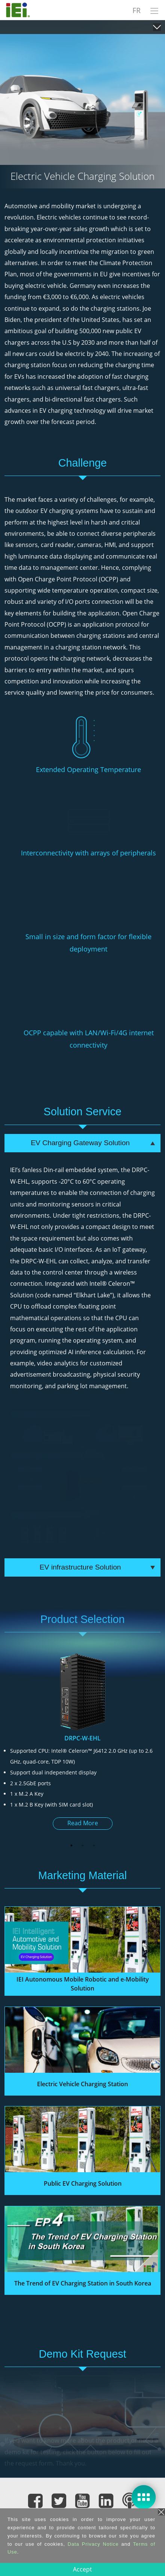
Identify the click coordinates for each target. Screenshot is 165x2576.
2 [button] (82, 1845)
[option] (82, 1745)
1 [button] (71, 1845)
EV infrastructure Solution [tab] (97, 1567)
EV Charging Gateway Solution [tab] (93, 1143)
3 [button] (94, 1845)
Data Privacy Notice (93, 2544)
